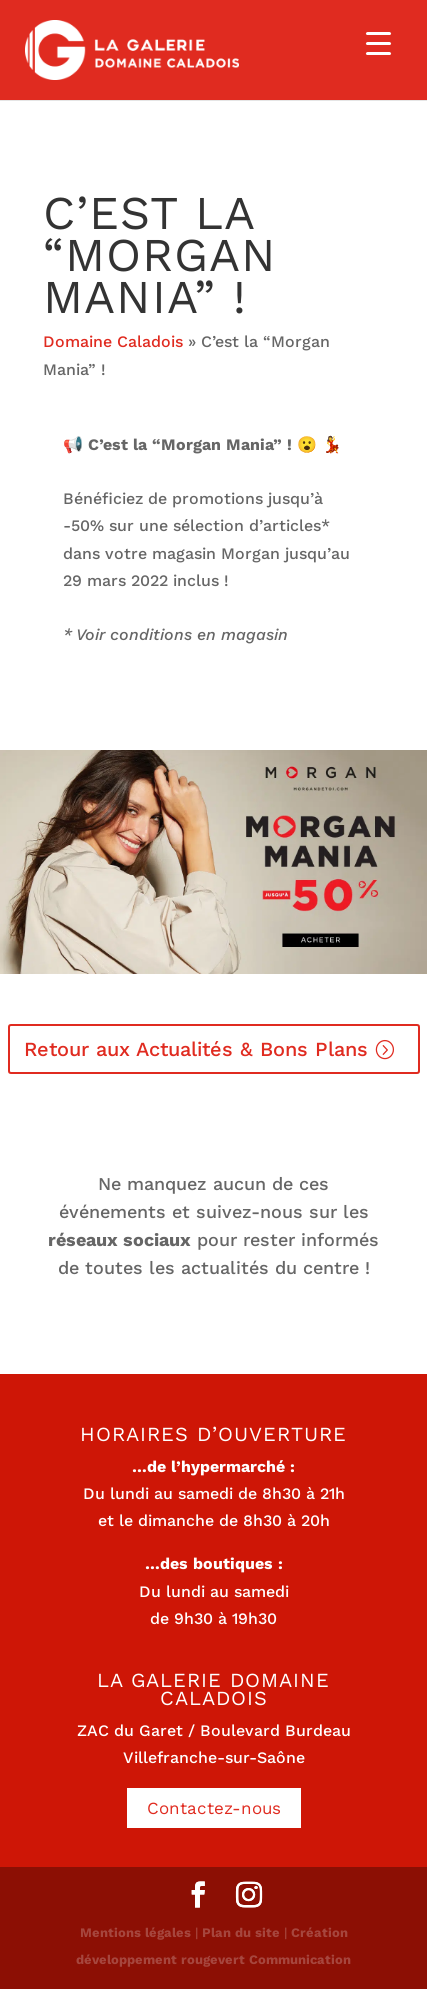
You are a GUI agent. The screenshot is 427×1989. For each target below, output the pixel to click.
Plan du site (241, 1932)
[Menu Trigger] (378, 42)
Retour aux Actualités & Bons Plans (196, 1049)
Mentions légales (135, 1932)
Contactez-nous (214, 1808)
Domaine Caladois (113, 341)
